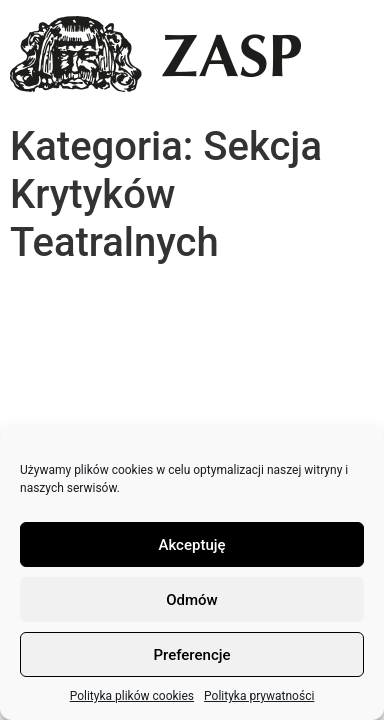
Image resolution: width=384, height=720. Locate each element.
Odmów (192, 600)
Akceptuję (191, 545)
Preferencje (191, 655)
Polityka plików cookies (132, 696)
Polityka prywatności (259, 696)
